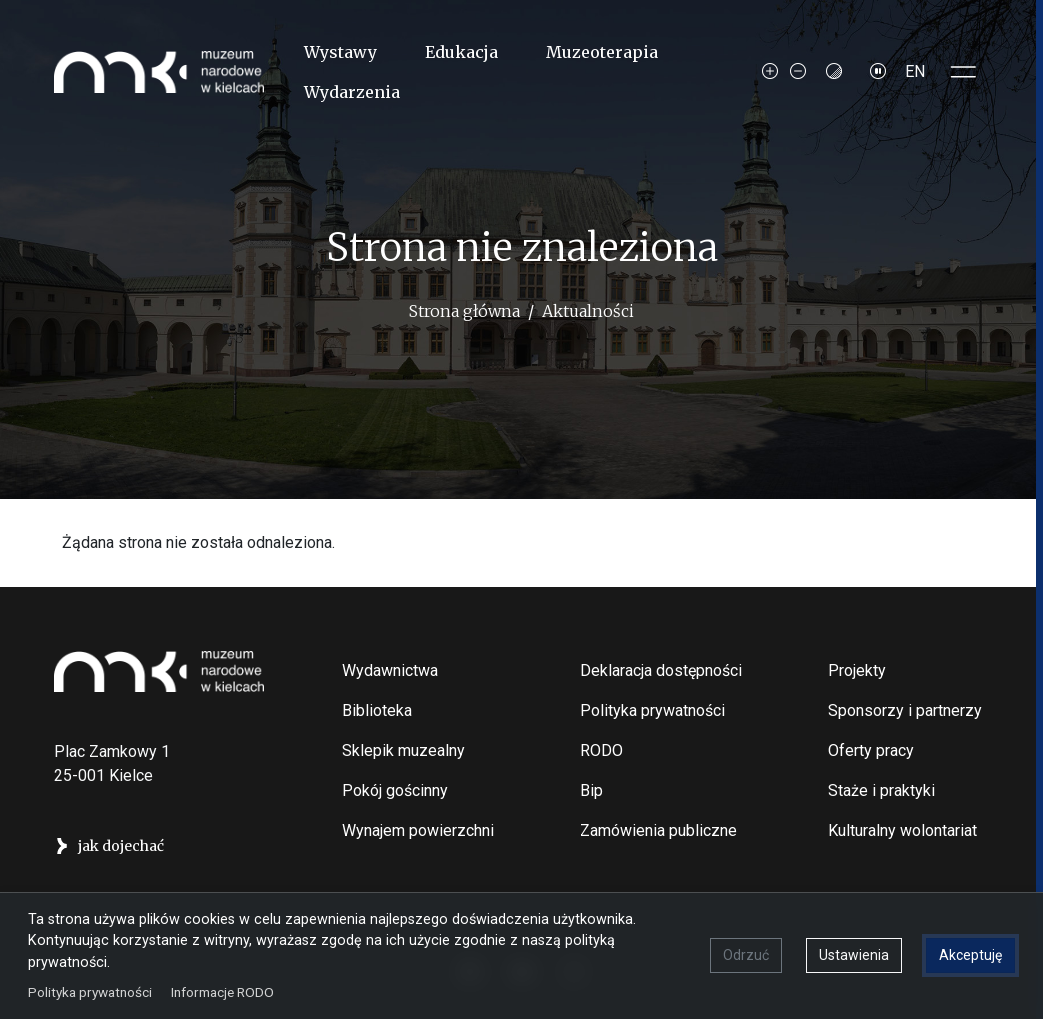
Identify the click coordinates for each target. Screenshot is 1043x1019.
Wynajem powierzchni (418, 830)
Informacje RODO (222, 991)
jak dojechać (121, 846)
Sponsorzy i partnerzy (905, 710)
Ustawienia (854, 955)
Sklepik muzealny (403, 750)
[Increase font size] (770, 72)
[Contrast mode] (834, 72)
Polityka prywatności (652, 710)
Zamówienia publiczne (658, 830)
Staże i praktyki (881, 790)
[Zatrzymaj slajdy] (878, 72)
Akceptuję (970, 955)
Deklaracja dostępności (661, 670)
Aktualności (588, 311)
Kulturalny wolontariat (902, 830)
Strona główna (464, 311)
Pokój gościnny (395, 790)
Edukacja (461, 52)
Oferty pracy (871, 750)
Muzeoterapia (602, 52)
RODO (601, 750)
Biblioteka (377, 710)
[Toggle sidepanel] (964, 72)
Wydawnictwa (390, 670)
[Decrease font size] (798, 72)
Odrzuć (746, 955)
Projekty (857, 670)
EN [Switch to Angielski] (915, 71)
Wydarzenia (352, 92)
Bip (591, 790)
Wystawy (340, 52)
